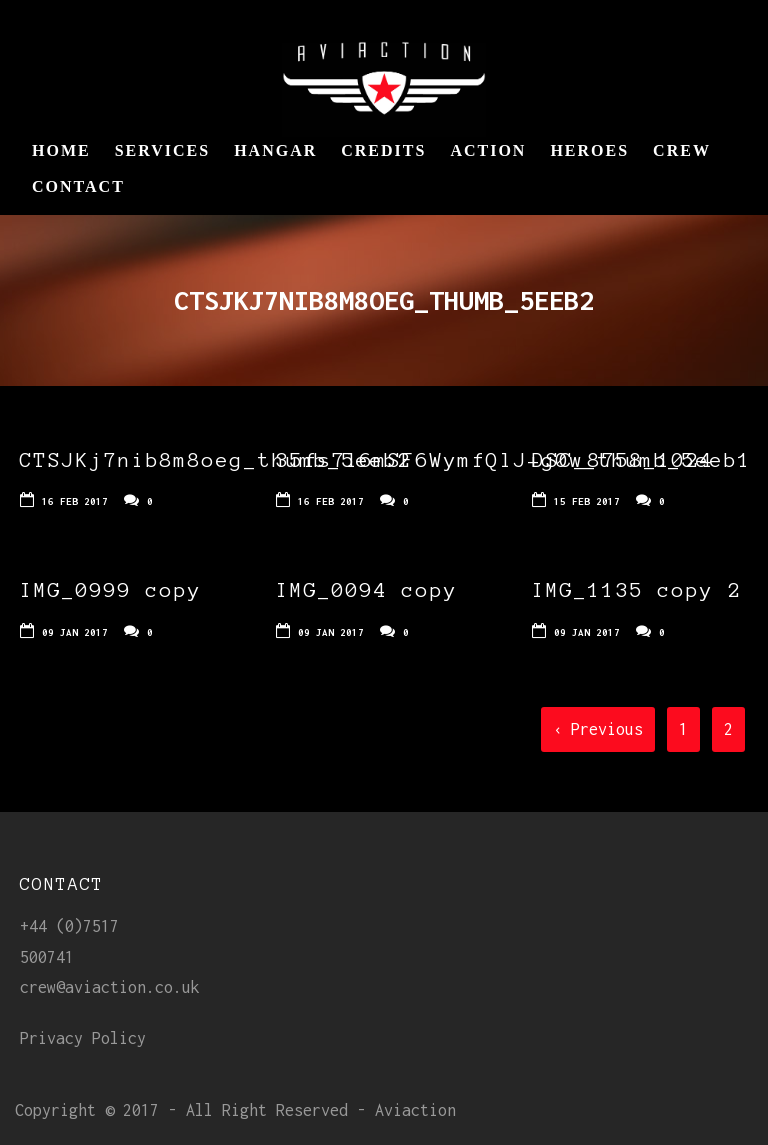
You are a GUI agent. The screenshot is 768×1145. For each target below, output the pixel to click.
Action (488, 150)
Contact (78, 186)
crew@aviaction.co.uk (110, 987)
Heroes (589, 150)
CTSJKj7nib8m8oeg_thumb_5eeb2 (216, 460)
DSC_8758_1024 (623, 460)
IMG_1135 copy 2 (637, 590)
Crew (682, 150)
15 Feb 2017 (587, 501)
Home (61, 150)
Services (162, 150)
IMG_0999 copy (111, 590)
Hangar (275, 150)
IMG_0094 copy (367, 590)
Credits (383, 150)
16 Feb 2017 (75, 501)
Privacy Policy (83, 1038)
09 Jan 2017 (75, 632)
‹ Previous (598, 729)
